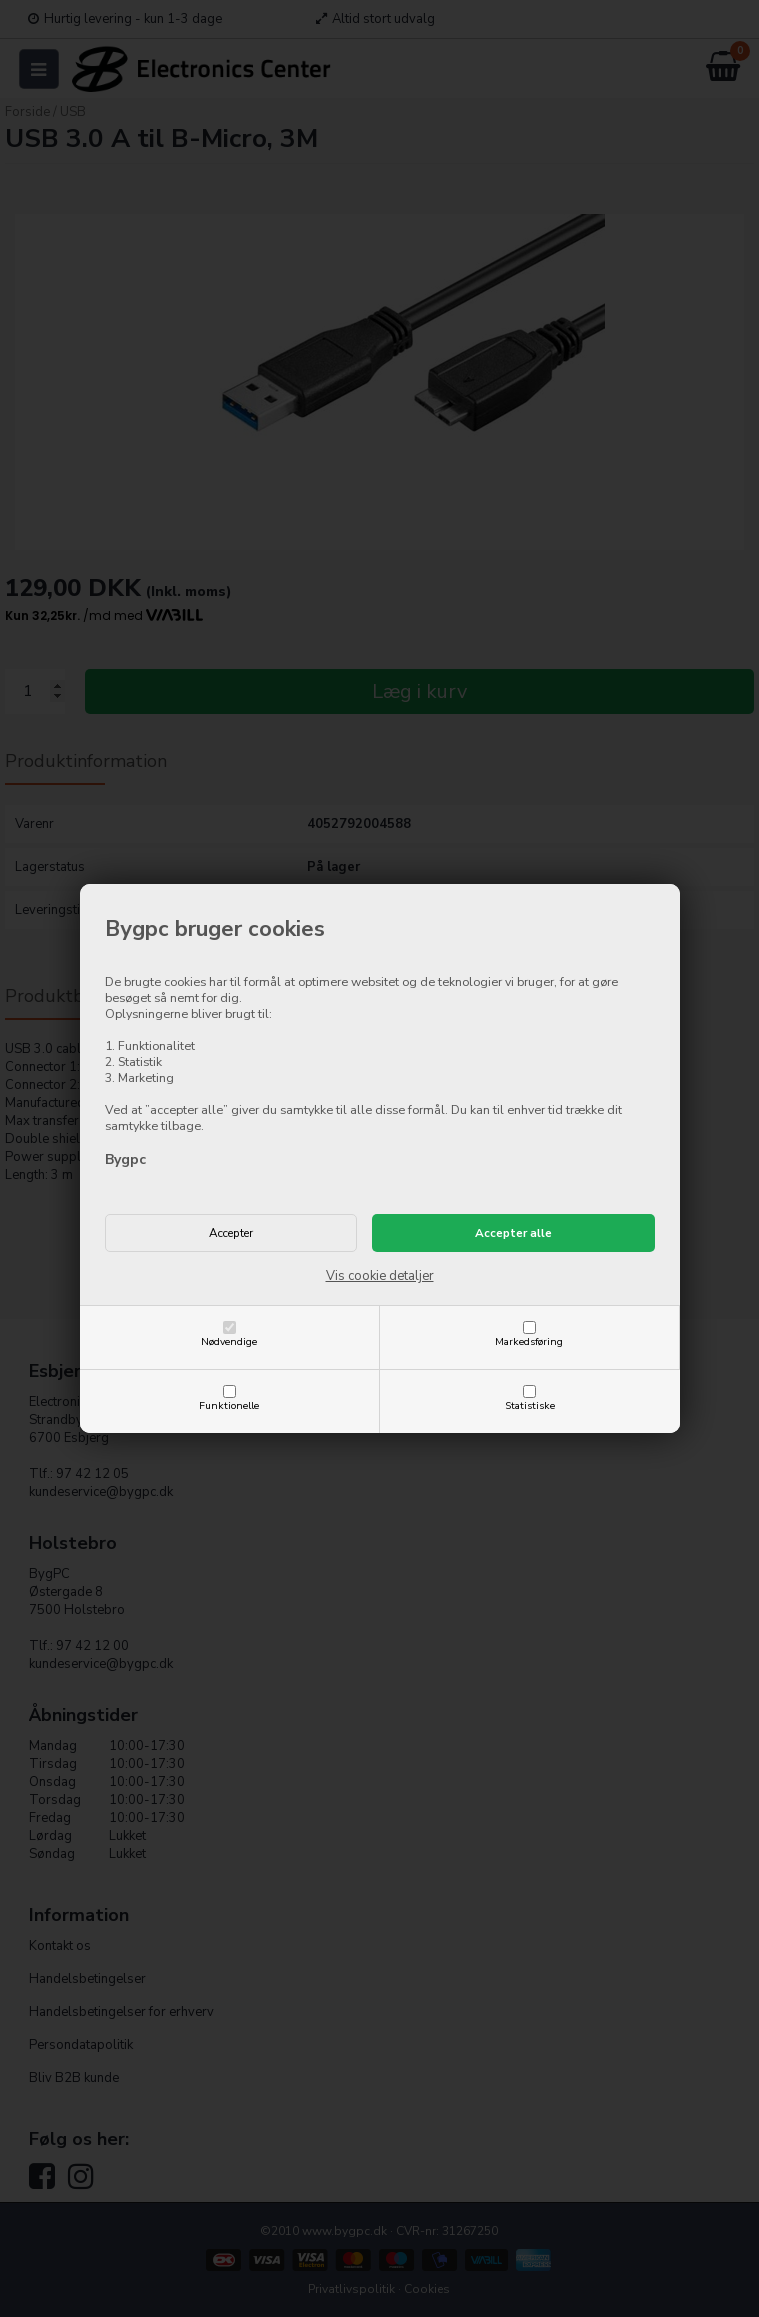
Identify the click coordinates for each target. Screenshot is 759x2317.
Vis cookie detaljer (380, 1276)
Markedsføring (529, 1341)
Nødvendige (229, 1341)
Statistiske (530, 1405)
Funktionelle (229, 1405)
